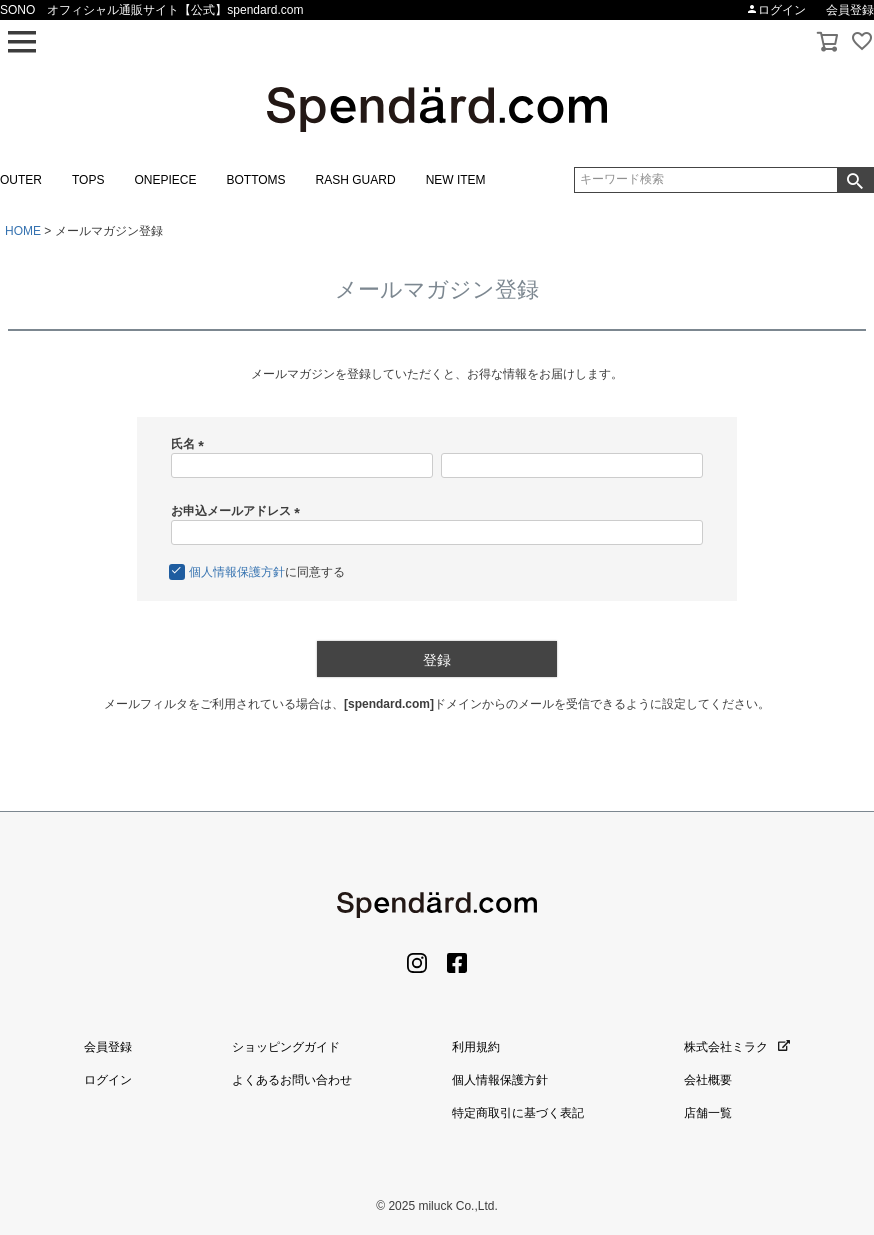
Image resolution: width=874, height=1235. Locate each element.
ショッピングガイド (286, 1047)
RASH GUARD (356, 180)
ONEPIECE (165, 180)
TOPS (88, 180)
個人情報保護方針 (237, 572)
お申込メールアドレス (238, 511)
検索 (855, 180)
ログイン (776, 10)
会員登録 (850, 10)
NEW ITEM (456, 180)
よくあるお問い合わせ (292, 1080)
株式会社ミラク (737, 1047)
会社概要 (708, 1080)
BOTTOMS (255, 180)
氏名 (190, 444)
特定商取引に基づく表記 (518, 1113)
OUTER (21, 180)
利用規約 (476, 1047)
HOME (23, 231)
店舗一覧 (708, 1113)
